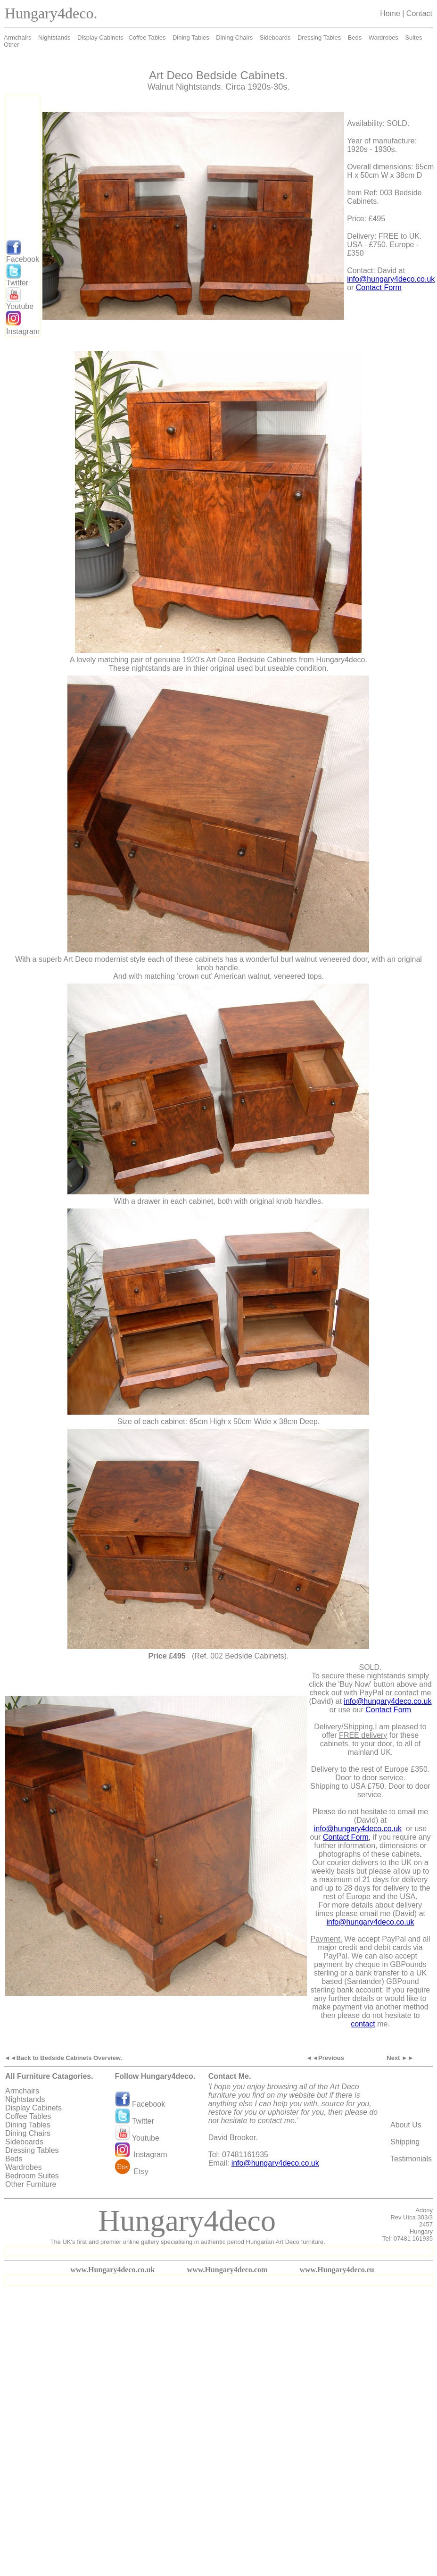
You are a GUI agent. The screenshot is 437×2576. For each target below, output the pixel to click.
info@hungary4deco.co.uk (391, 279)
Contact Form (379, 287)
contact (363, 2024)
